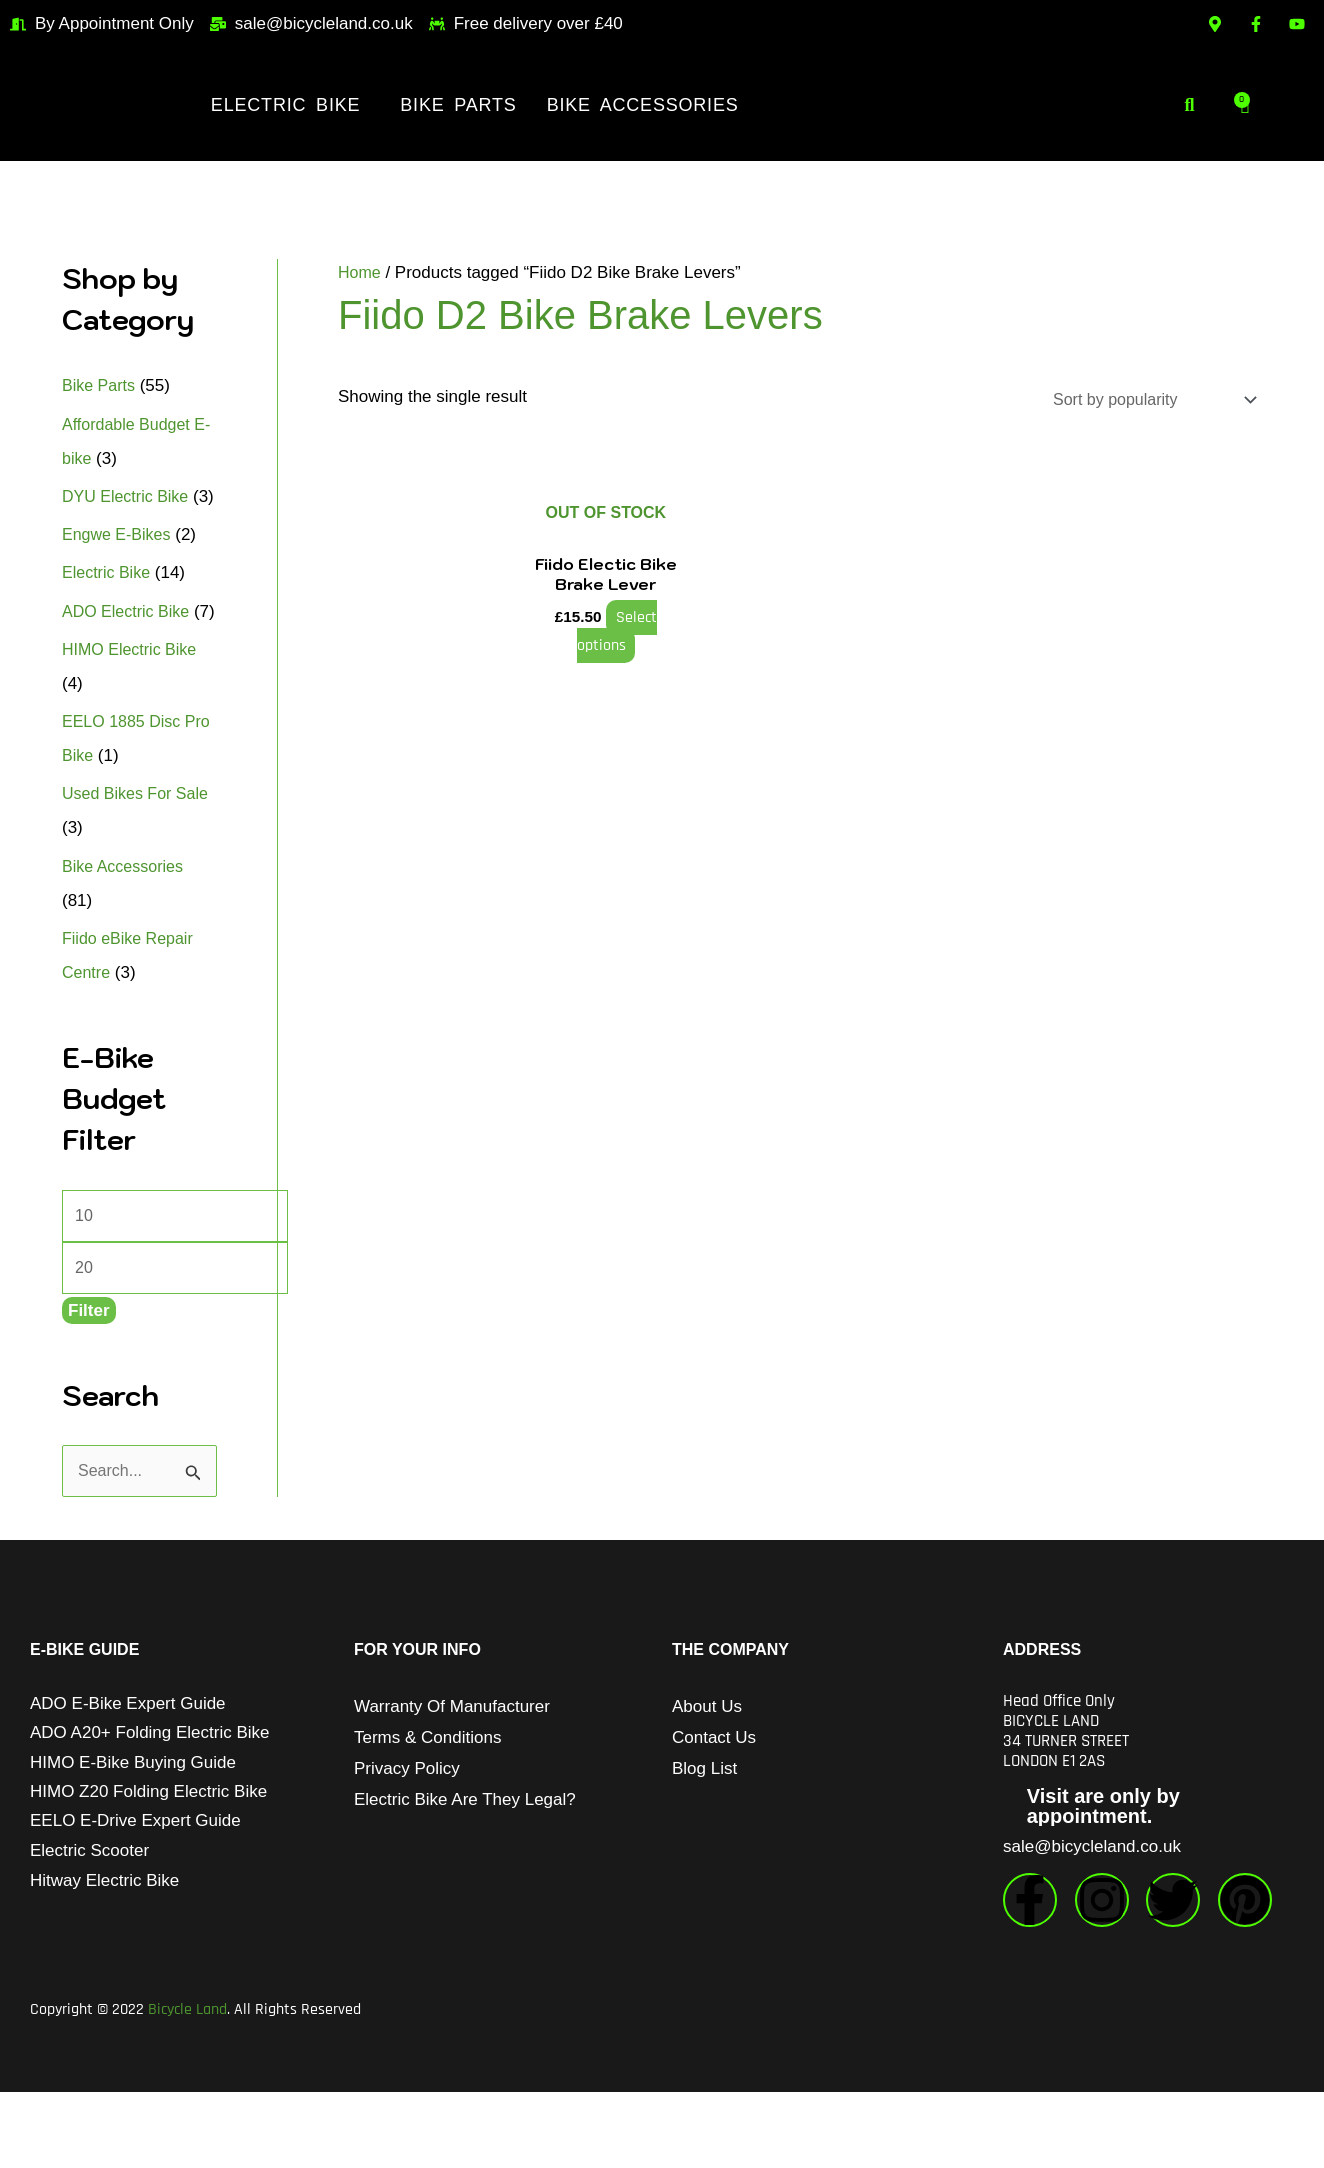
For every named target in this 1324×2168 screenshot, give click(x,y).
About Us (707, 1782)
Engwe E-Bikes (119, 568)
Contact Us (714, 1813)
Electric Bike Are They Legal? (465, 1875)
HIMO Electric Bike (133, 717)
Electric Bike (285, 105)
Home (360, 272)
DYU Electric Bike (129, 496)
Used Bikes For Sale (139, 861)
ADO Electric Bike (129, 645)
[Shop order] (1143, 401)
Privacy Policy (407, 1844)
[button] (290, 105)
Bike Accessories (643, 105)
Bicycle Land (187, 2085)
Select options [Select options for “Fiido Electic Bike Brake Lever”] (613, 630)
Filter (89, 1385)
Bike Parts (458, 105)
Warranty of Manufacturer (452, 1782)
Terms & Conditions (427, 1813)
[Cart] (1245, 105)
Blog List (704, 1844)
